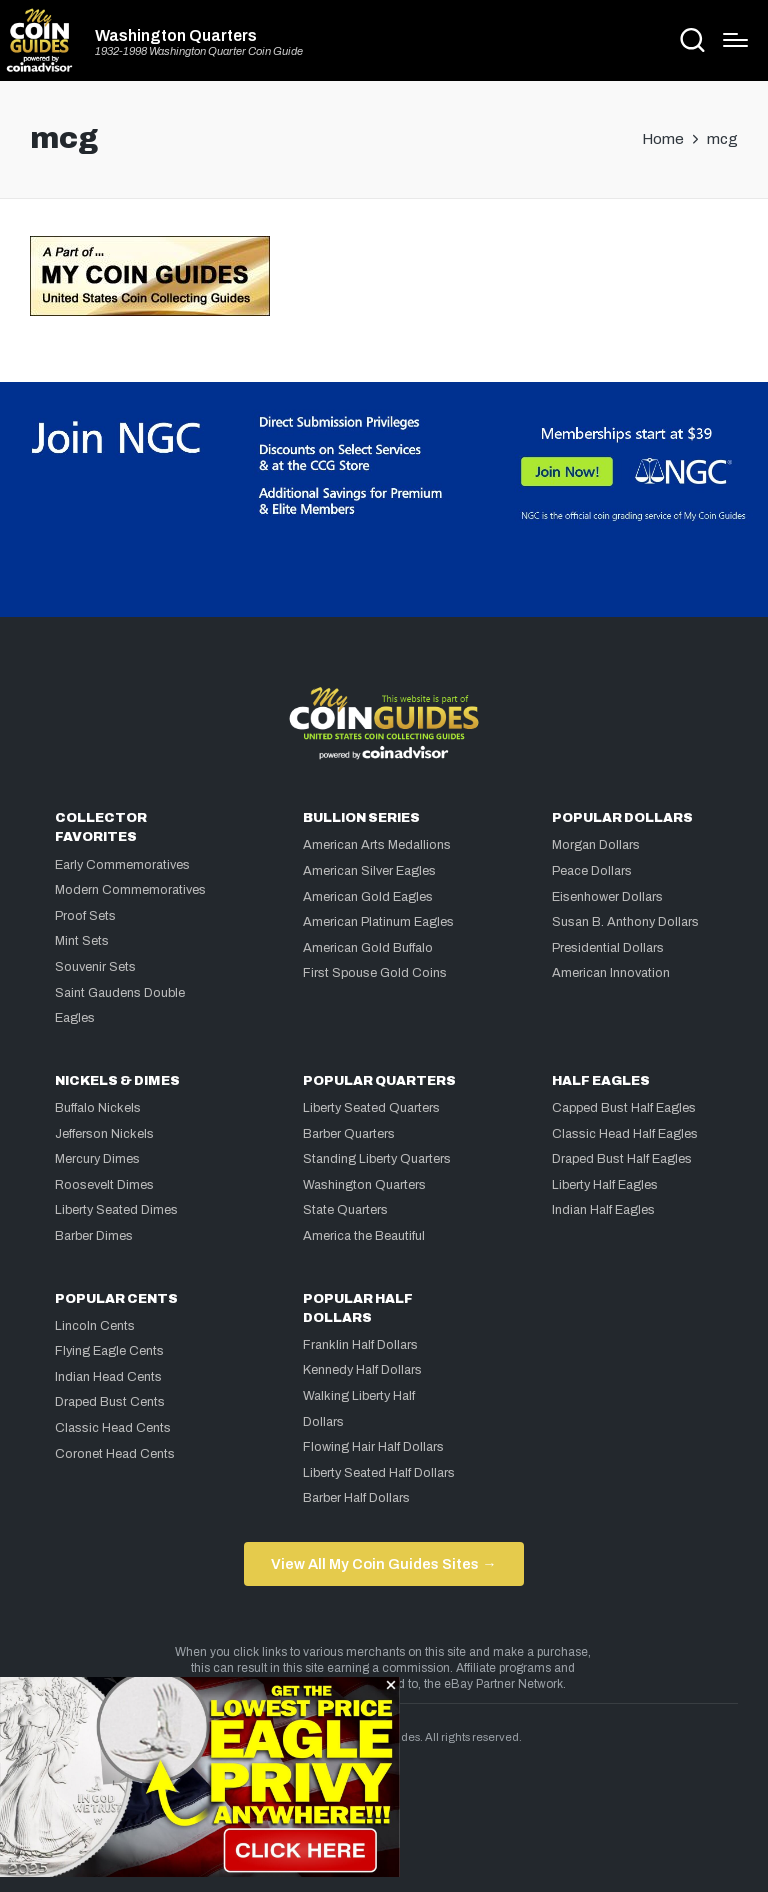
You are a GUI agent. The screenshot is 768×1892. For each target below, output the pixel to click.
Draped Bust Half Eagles (622, 1159)
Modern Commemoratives (130, 890)
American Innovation (611, 973)
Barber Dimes (94, 1236)
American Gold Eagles (368, 897)
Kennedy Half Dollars (362, 1370)
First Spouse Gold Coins (375, 973)
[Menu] (735, 40)
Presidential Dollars (608, 948)
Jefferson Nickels (104, 1134)
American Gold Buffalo (368, 948)
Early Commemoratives (122, 865)
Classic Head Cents (113, 1428)
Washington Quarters (176, 36)
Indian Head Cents (108, 1377)
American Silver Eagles (369, 871)
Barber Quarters (349, 1134)
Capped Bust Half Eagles (624, 1108)
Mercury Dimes (97, 1159)
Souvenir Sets (95, 967)
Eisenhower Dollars (607, 897)
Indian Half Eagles (603, 1210)
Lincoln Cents (95, 1326)
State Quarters (345, 1210)
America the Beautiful (364, 1236)
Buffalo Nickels (98, 1108)
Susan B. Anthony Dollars (625, 922)
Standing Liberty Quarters (377, 1159)
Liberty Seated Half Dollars (379, 1473)
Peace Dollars (592, 871)
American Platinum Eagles (378, 922)
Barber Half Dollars (356, 1498)
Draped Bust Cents (110, 1402)
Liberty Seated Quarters (371, 1108)
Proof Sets (85, 916)
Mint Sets (82, 941)
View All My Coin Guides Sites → (383, 1564)
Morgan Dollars (596, 845)
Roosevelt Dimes (104, 1185)
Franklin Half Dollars (360, 1345)
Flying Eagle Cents (109, 1351)
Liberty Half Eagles (605, 1185)
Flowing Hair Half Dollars (373, 1447)
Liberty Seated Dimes (116, 1210)
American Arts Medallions (377, 845)
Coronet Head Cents (115, 1454)
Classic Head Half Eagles (625, 1134)
